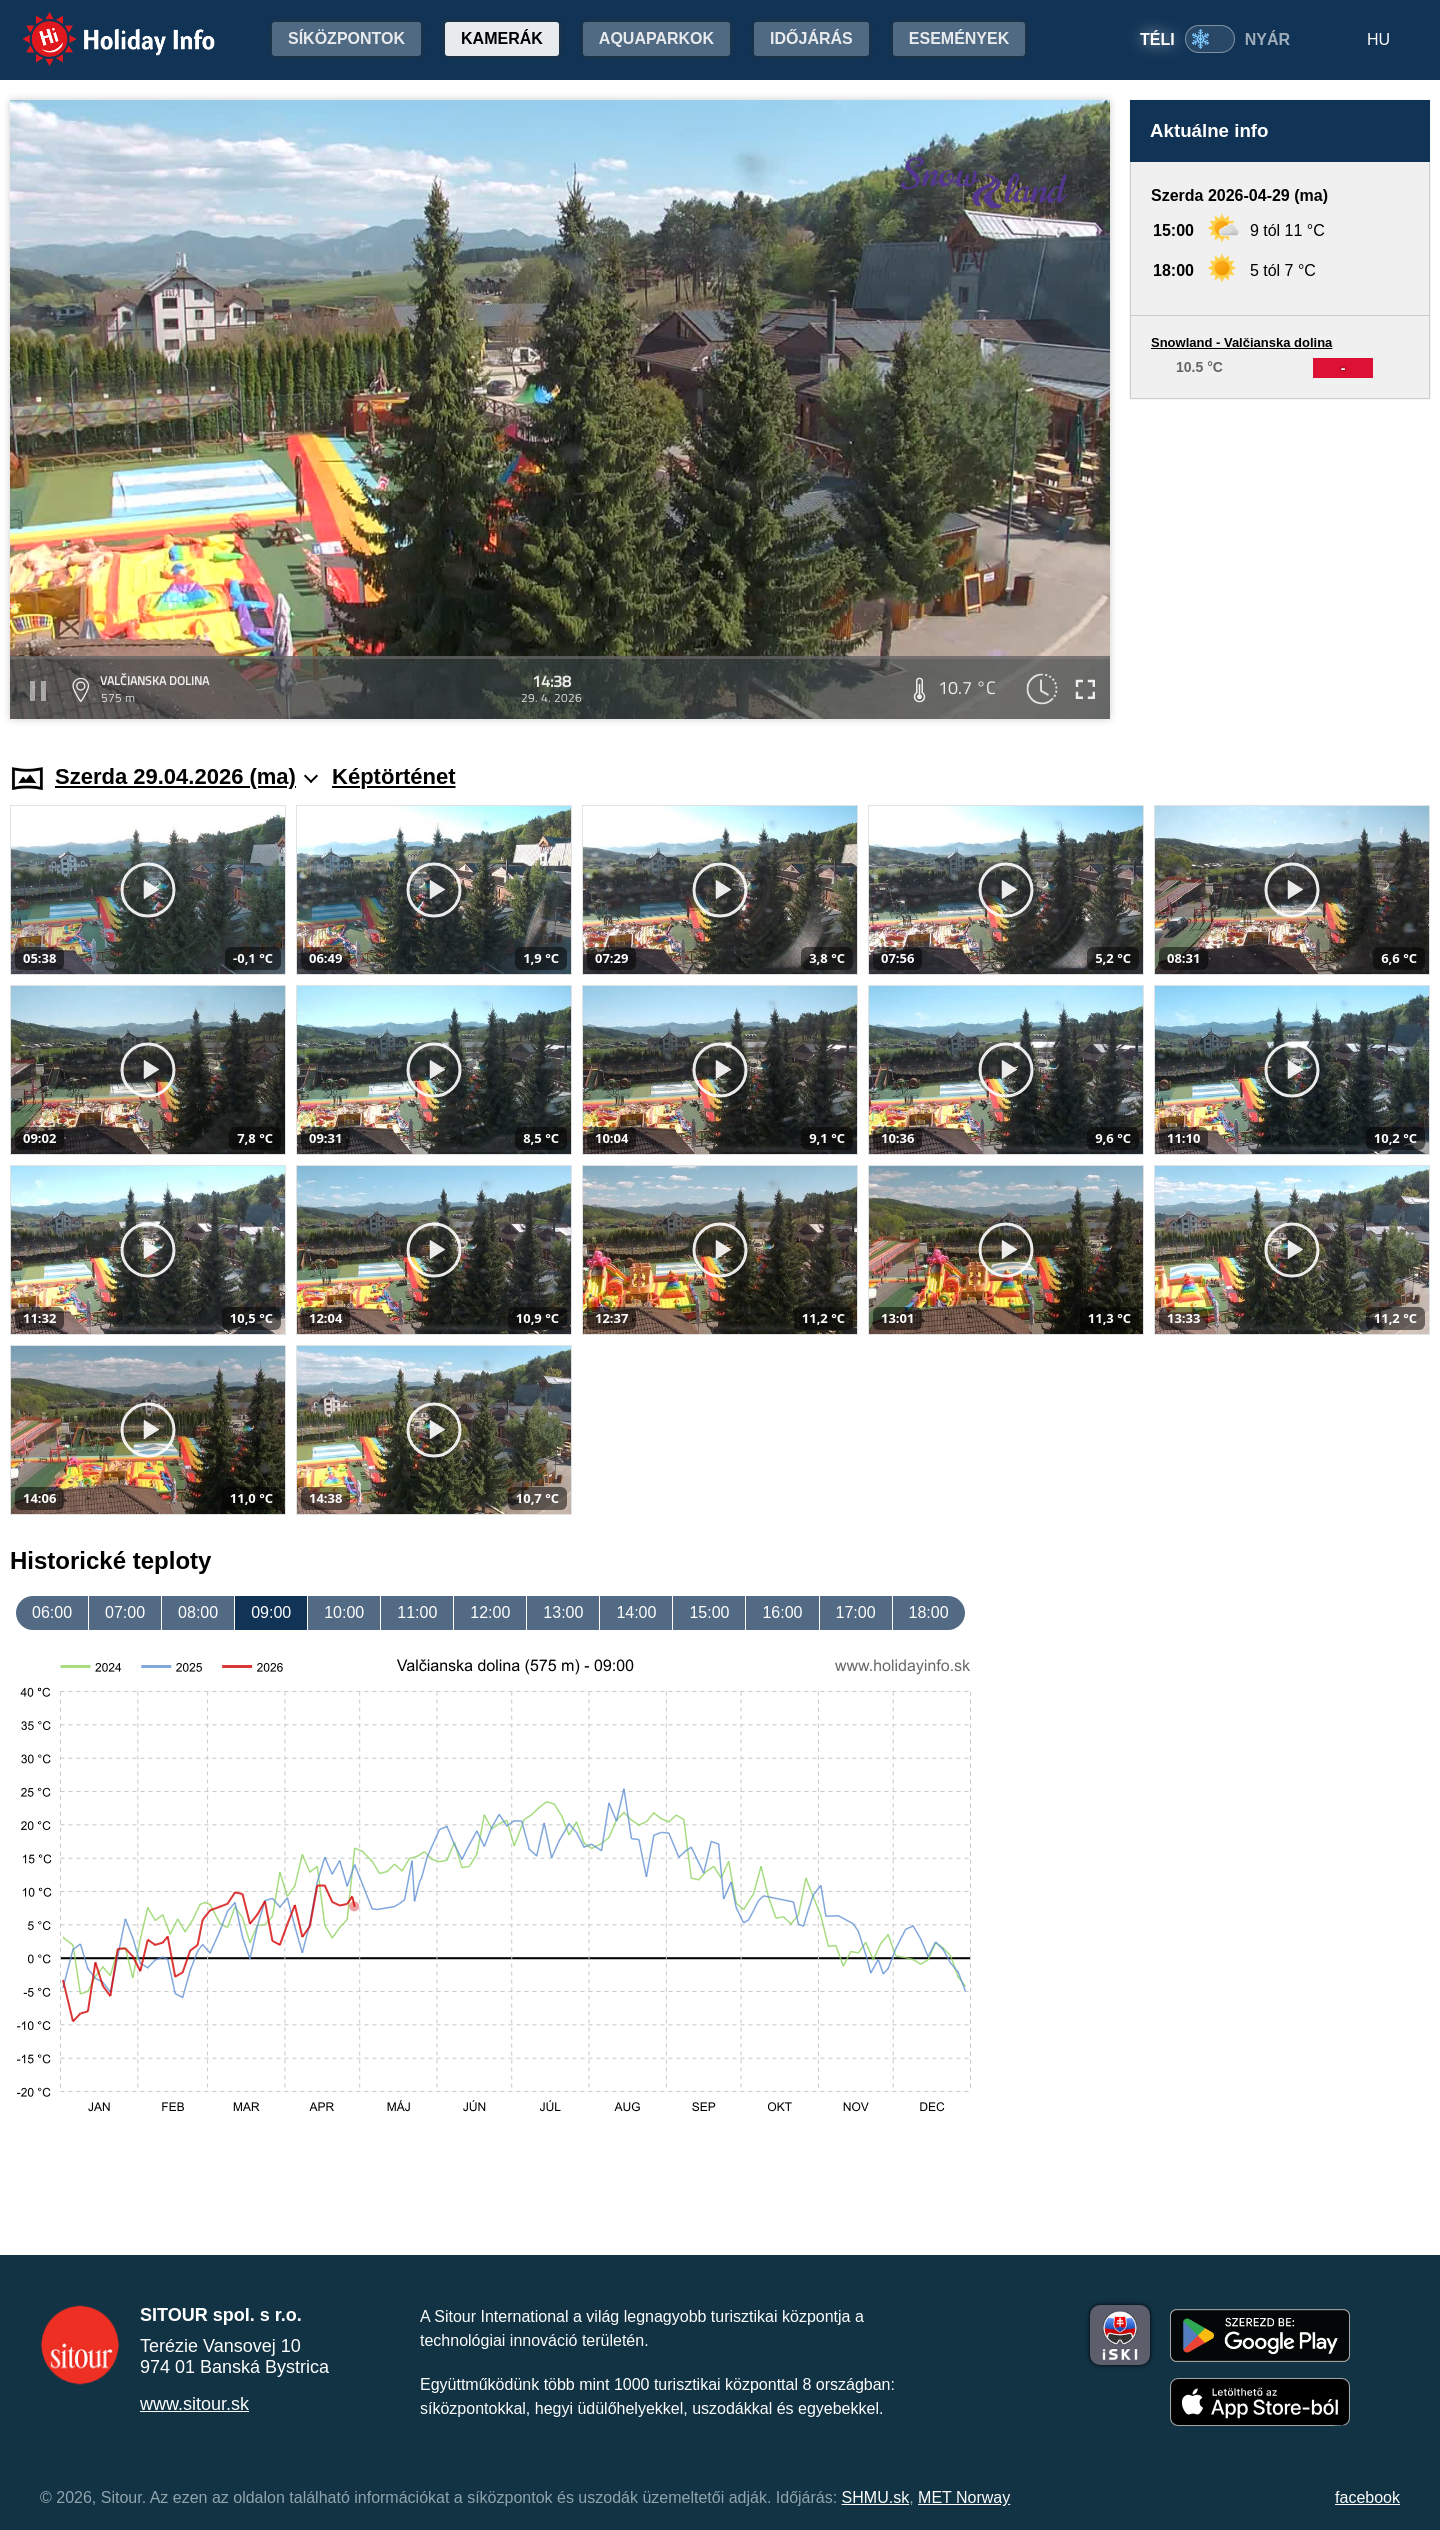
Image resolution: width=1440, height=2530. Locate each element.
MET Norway (964, 2497)
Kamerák (502, 38)
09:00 (271, 1612)
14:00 (636, 1612)
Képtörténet (393, 776)
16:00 (782, 1612)
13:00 (563, 1612)
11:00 (417, 1612)
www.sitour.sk (194, 2404)
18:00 (929, 1612)
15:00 (709, 1612)
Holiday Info (100, 25)
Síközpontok (346, 38)
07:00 (125, 1612)
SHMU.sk (876, 2497)
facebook (1367, 2497)
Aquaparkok (656, 38)
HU (1378, 39)
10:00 (344, 1612)
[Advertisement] (1280, 562)
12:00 (490, 1612)
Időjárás (811, 38)
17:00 (856, 1612)
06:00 (52, 1612)
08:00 (198, 1612)
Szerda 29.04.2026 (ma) (186, 776)
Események (959, 38)
